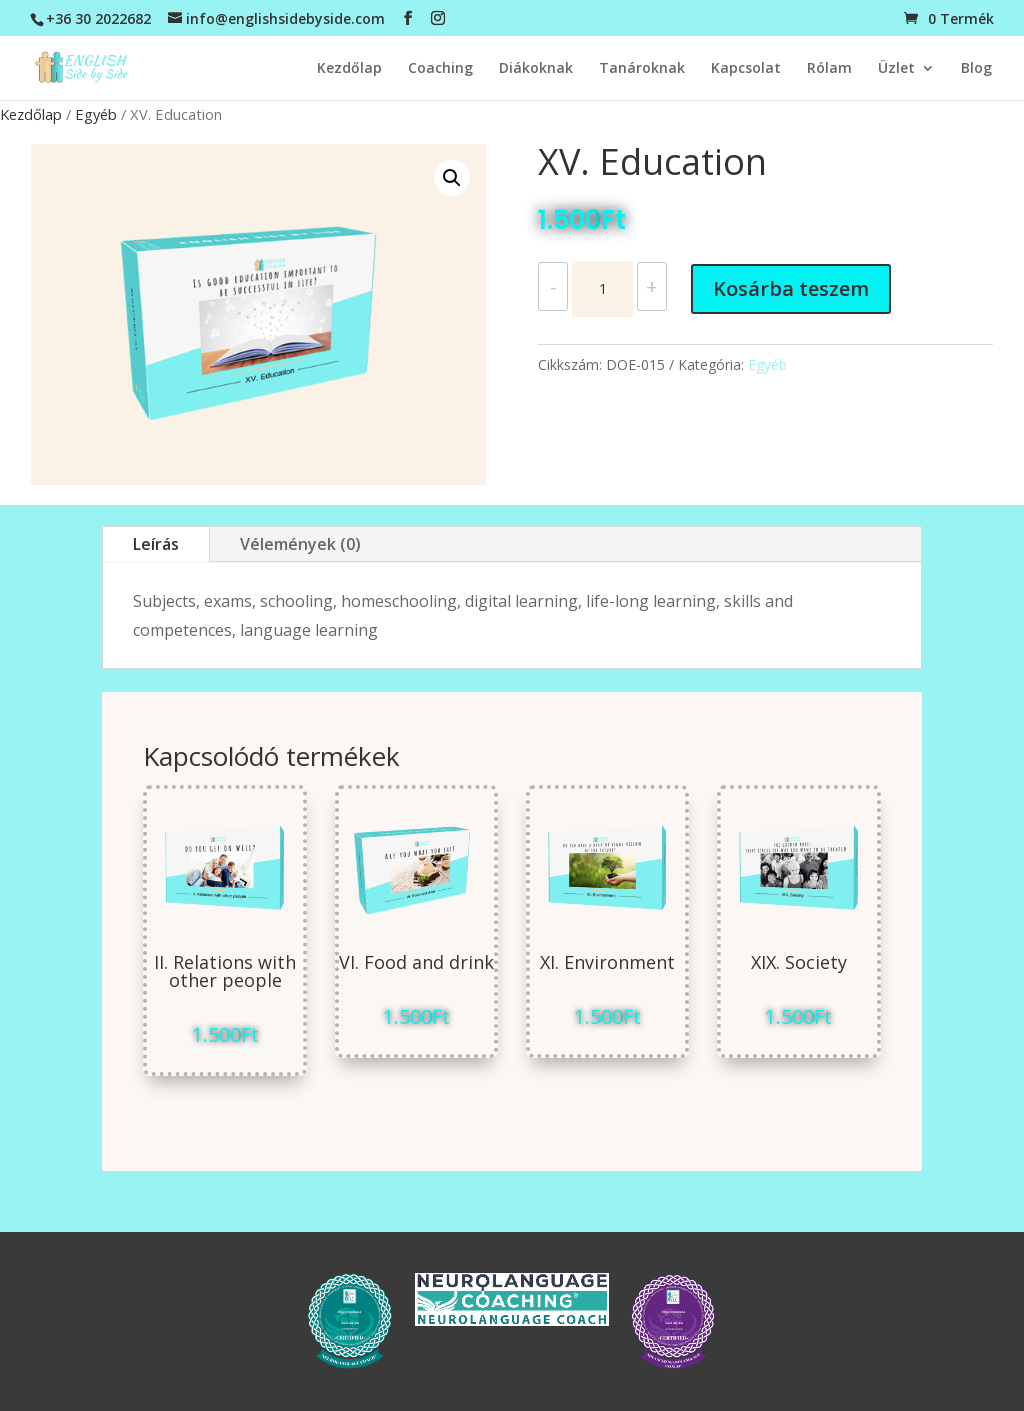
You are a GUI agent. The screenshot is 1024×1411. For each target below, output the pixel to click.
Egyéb (96, 114)
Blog (976, 69)
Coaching (440, 69)
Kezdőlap (349, 69)
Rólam (829, 69)
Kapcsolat (746, 69)
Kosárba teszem (791, 288)
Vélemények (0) (300, 544)
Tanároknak (642, 69)
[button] (452, 178)
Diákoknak (536, 69)
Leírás (156, 544)
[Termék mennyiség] (602, 289)
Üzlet (896, 69)
